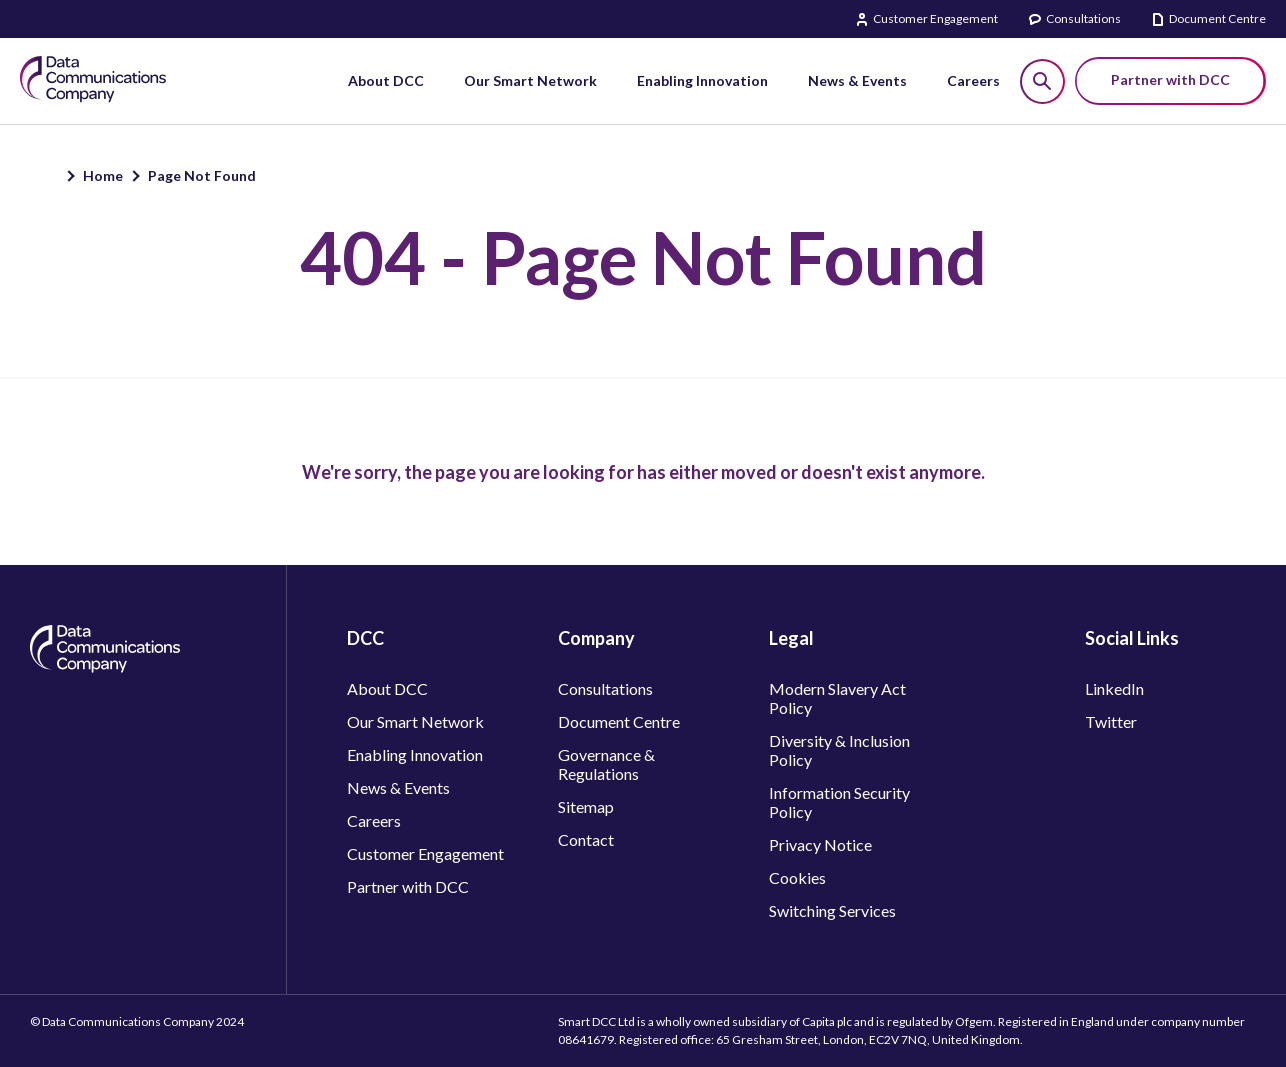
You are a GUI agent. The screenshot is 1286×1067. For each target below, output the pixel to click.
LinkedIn (1114, 688)
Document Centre (1217, 18)
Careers (374, 820)
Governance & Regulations (606, 764)
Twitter (1111, 721)
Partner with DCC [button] (1170, 79)
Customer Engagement (935, 18)
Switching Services (832, 910)
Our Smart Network (415, 721)
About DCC (387, 688)
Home (103, 175)
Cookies (797, 877)
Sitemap (586, 806)
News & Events (398, 787)
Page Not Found (202, 175)
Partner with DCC (408, 886)
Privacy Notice (820, 844)
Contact (586, 839)
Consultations (1083, 18)
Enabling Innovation (415, 754)
